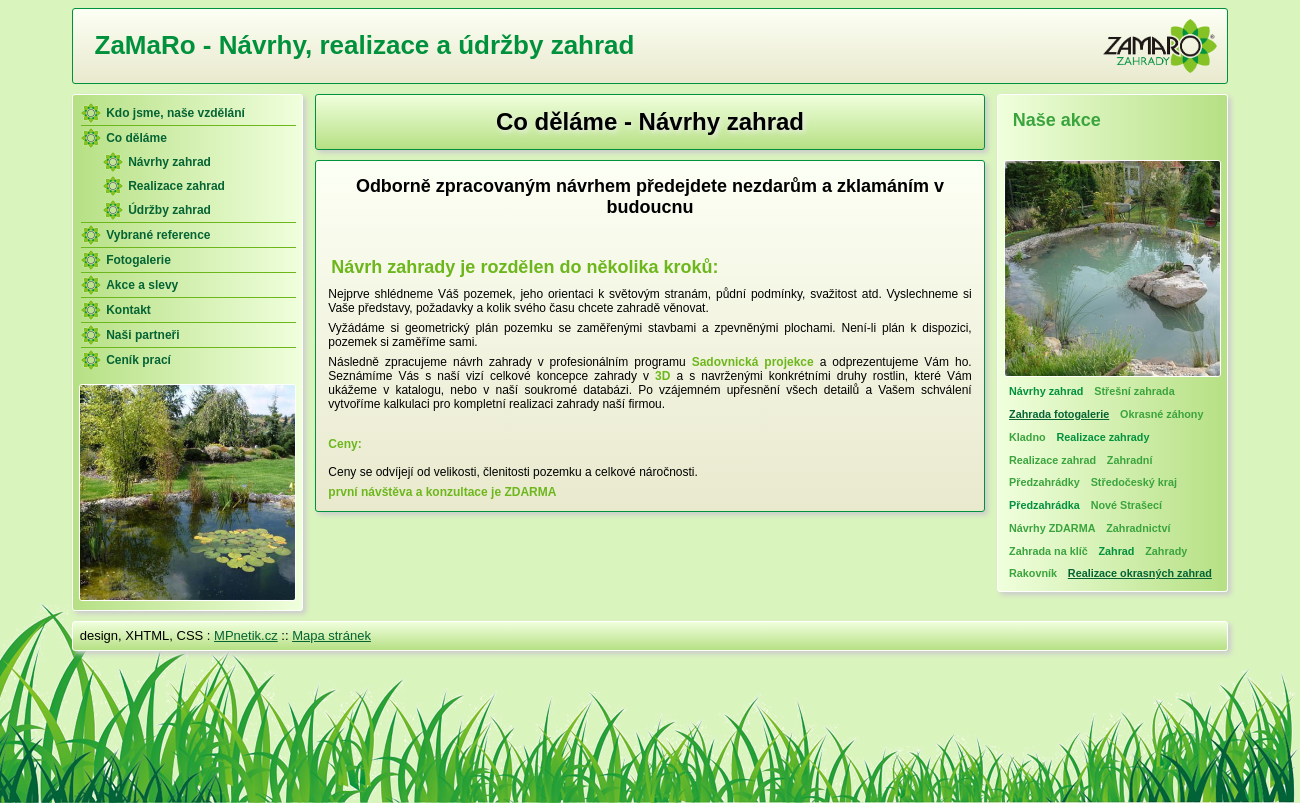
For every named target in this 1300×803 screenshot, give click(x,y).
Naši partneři (142, 335)
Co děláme (136, 138)
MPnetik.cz (246, 635)
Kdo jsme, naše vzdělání (175, 113)
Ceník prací (138, 360)
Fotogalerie (138, 260)
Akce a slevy (142, 285)
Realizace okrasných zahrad (1140, 573)
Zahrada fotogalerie (1059, 414)
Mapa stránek (331, 635)
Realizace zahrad (176, 186)
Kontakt (128, 310)
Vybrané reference (158, 235)
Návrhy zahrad (169, 162)
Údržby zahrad (169, 210)
